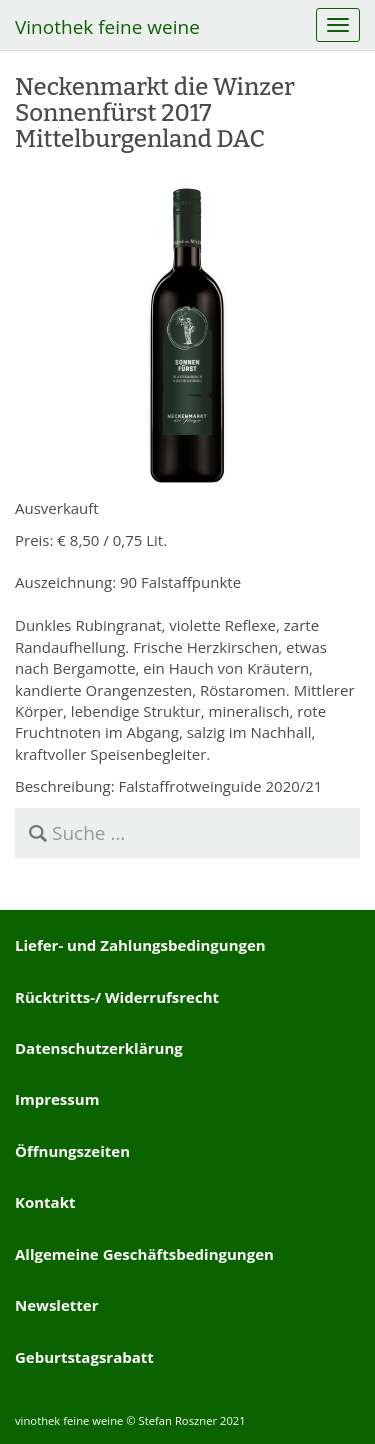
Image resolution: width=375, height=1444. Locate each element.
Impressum (57, 1099)
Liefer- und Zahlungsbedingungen (140, 945)
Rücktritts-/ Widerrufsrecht (117, 997)
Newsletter (57, 1305)
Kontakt (45, 1202)
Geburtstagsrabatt (84, 1357)
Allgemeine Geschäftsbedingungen (144, 1254)
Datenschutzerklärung (99, 1048)
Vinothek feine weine (107, 27)
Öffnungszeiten (72, 1151)
